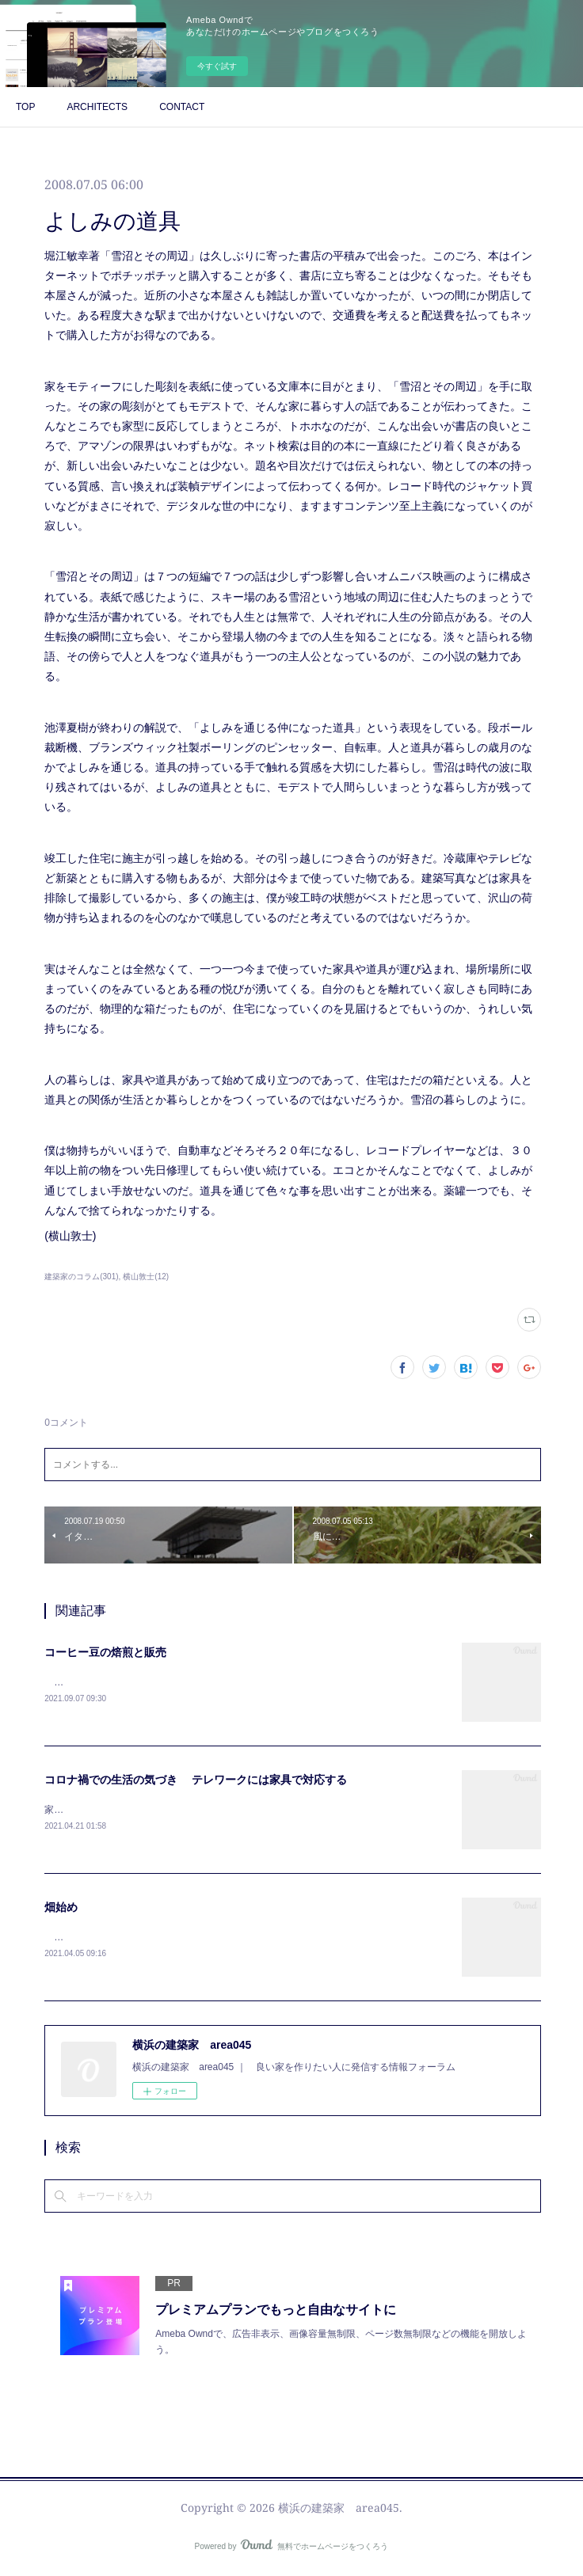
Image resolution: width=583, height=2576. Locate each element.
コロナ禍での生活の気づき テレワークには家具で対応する (195, 1780)
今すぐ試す (217, 66)
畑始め (61, 1909)
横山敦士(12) (146, 1276)
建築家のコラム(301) (81, 1276)
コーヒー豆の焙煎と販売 (105, 1652)
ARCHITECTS (97, 106)
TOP (25, 106)
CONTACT (181, 106)
